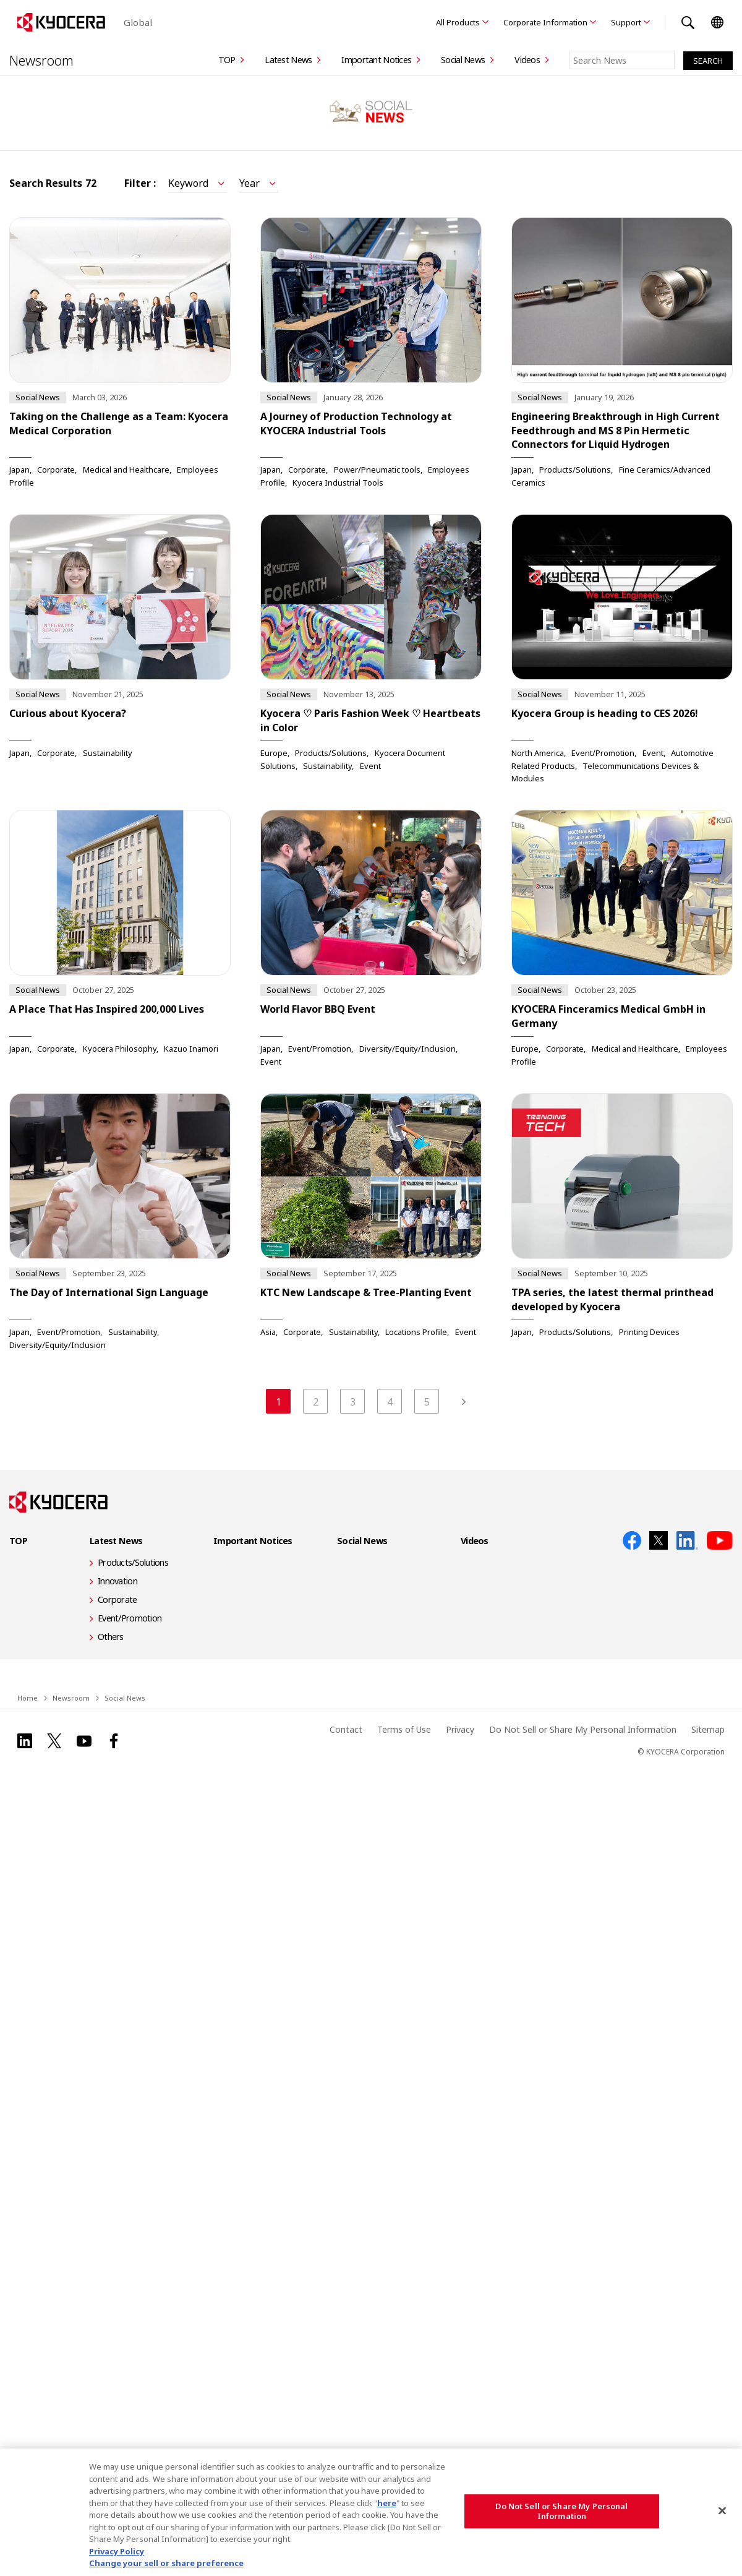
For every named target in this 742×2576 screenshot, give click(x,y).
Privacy (460, 1718)
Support (626, 22)
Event (370, 765)
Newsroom (41, 60)
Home (27, 1686)
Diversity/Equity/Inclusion (407, 1049)
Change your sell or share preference (166, 2563)
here (386, 2503)
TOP (227, 60)
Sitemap (708, 1718)
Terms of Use (404, 1718)
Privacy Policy (116, 2551)
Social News (463, 60)
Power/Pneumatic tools (377, 469)
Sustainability (107, 752)
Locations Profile (416, 1333)
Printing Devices (649, 1333)
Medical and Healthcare (126, 469)
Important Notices (376, 60)
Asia (268, 1333)
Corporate (56, 469)
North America (537, 752)
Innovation (117, 1569)
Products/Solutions (575, 469)
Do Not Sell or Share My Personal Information (582, 1718)
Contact (346, 1718)
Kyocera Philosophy (119, 1049)
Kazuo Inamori (191, 1049)
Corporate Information (545, 22)
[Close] (722, 2511)
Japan (19, 469)
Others (111, 1625)
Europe (274, 752)
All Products (458, 22)
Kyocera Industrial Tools (337, 482)
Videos (527, 60)
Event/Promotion (602, 752)
